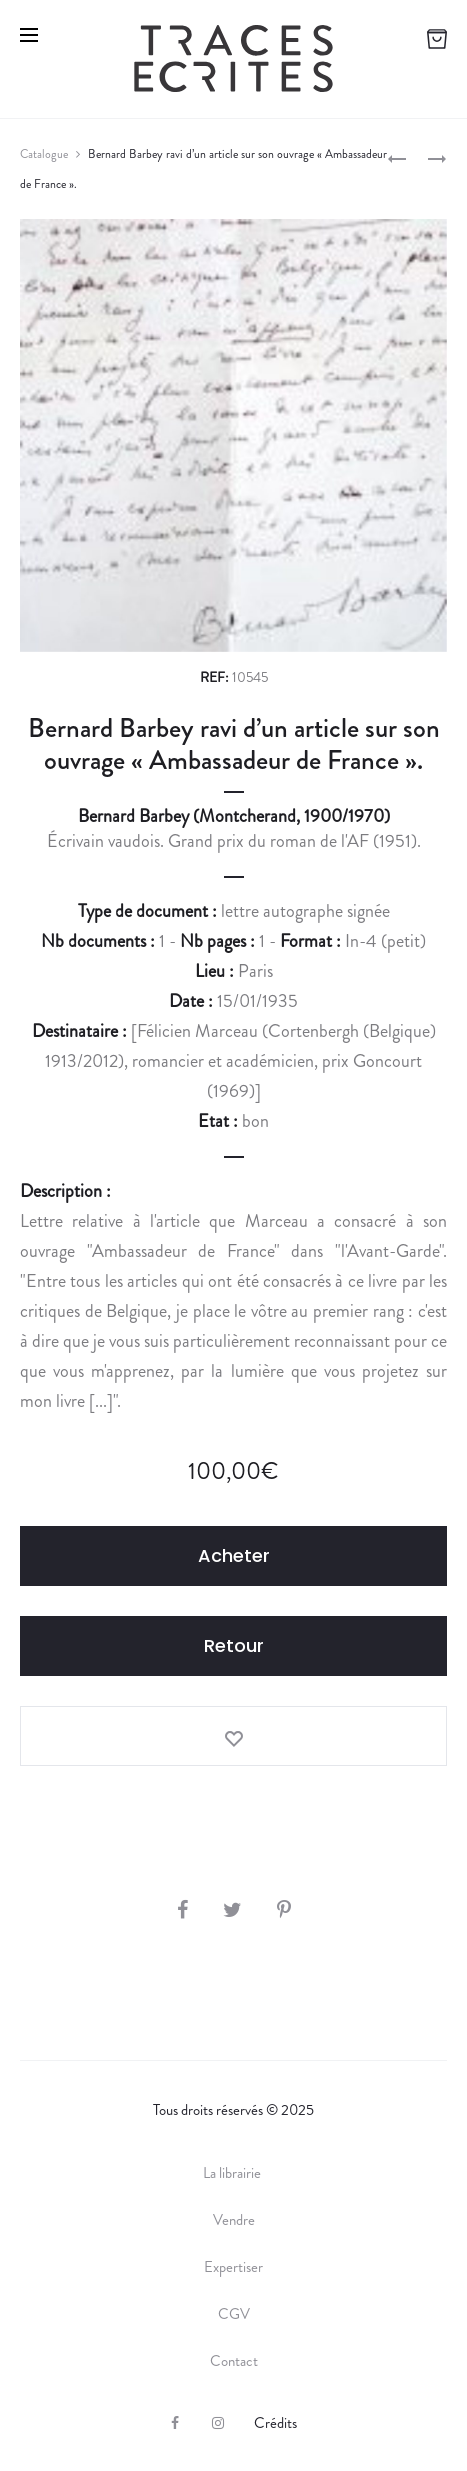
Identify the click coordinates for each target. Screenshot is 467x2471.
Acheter (234, 1555)
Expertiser (233, 2267)
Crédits (275, 2423)
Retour (234, 1645)
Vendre (234, 2220)
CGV (234, 2314)
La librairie (233, 2173)
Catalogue (44, 154)
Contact (234, 2361)
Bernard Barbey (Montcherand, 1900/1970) (234, 816)
